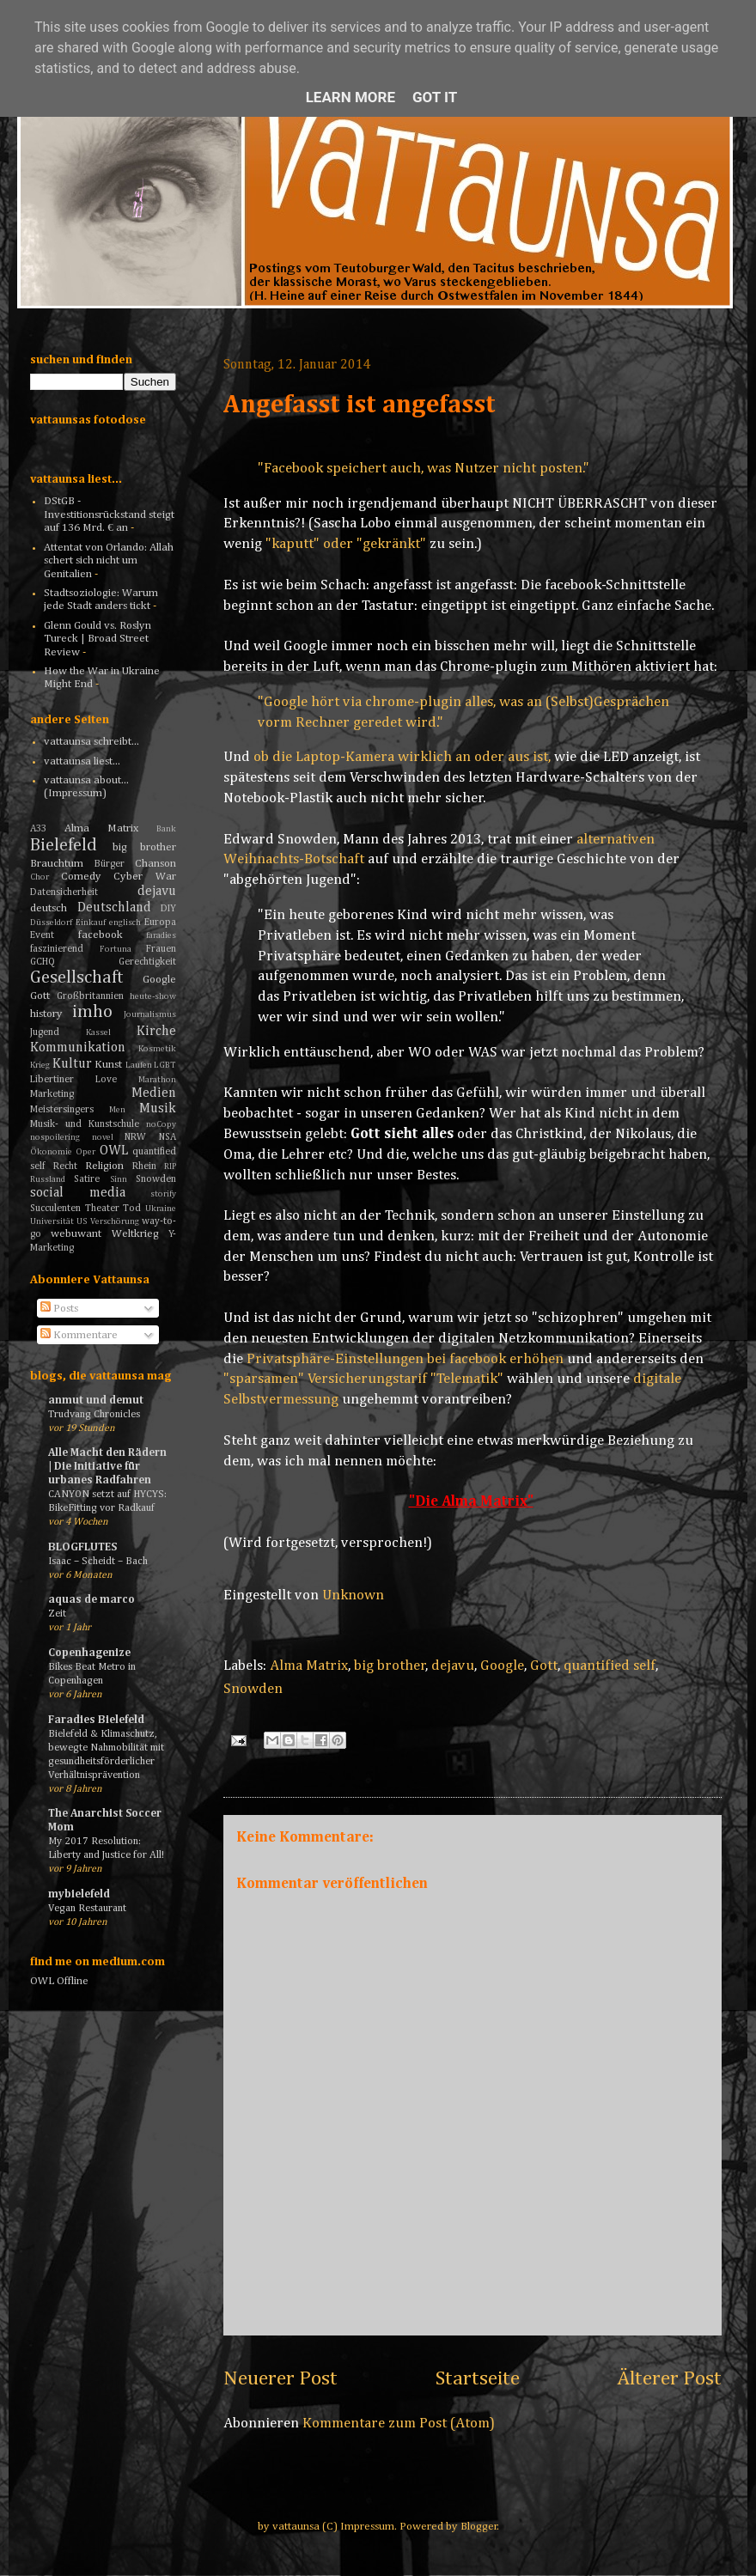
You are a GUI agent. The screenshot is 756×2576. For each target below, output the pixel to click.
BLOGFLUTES (82, 1547)
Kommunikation (77, 1047)
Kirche (156, 1031)
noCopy (161, 1124)
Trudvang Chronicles (94, 1414)
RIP (170, 1166)
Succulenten (55, 1208)
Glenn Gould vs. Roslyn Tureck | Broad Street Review (97, 639)
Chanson (155, 863)
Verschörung (114, 1221)
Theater (102, 1208)
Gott (544, 1666)
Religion (104, 1166)
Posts (59, 1308)
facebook (100, 935)
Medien (153, 1093)
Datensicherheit (64, 892)
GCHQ (42, 962)
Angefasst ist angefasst (359, 405)
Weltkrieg (135, 1233)
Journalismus (150, 1014)
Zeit (57, 1613)
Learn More (350, 97)
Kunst (108, 1064)
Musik (157, 1108)
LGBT (165, 1065)
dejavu (452, 1666)
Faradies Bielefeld (96, 1720)
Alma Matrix (309, 1666)
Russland (47, 1179)
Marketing (52, 1094)
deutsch (48, 908)
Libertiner (52, 1080)
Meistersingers (62, 1110)
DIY (168, 909)
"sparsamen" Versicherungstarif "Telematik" (363, 1379)
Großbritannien (90, 996)
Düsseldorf (51, 922)
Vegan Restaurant (87, 1908)
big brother (390, 1666)
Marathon (157, 1079)
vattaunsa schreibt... (91, 741)
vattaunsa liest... (82, 761)
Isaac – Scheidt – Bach (98, 1561)
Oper (85, 1152)
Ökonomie (51, 1152)
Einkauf (91, 922)
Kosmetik (157, 1048)
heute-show (153, 996)
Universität (52, 1221)
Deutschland (114, 907)
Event (42, 935)
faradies (161, 935)
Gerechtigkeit (147, 962)
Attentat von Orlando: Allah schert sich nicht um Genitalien (109, 561)
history (46, 1014)
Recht (65, 1166)
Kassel (98, 1032)
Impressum (367, 2526)
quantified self (609, 1666)
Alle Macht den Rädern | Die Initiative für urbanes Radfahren (107, 1466)
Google (502, 1666)
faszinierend (56, 949)
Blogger (478, 2526)
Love (106, 1080)
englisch (125, 922)
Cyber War (144, 876)
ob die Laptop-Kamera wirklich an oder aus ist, (402, 757)
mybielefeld (79, 1894)
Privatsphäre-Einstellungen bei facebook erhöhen (405, 1359)
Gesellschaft (77, 978)
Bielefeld (63, 846)
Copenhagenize (89, 1653)
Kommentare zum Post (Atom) (398, 2423)
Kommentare (79, 1335)
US (81, 1221)
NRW (135, 1137)
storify (163, 1194)
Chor (39, 877)
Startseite (478, 2378)
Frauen (161, 949)
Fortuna (115, 949)
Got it (434, 97)
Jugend (44, 1032)
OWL (114, 1150)
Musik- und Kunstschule (84, 1124)
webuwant (76, 1233)
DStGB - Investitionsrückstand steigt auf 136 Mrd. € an (109, 514)
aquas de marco (91, 1599)
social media (77, 1192)
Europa (160, 922)
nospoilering (55, 1137)
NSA (167, 1137)
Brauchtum (56, 863)
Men (117, 1109)
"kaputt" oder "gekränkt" (345, 544)
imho (92, 1012)
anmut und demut (95, 1400)
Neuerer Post (280, 2378)
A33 (38, 829)
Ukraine (160, 1208)
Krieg (40, 1065)
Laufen (138, 1065)
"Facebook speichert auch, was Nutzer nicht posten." (423, 468)
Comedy (81, 876)
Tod (132, 1208)
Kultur (72, 1063)
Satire (87, 1179)
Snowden (253, 1689)
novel (102, 1137)
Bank (166, 829)
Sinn (118, 1179)
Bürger (109, 864)
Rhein (144, 1166)
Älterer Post (669, 2378)
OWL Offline (59, 1981)
